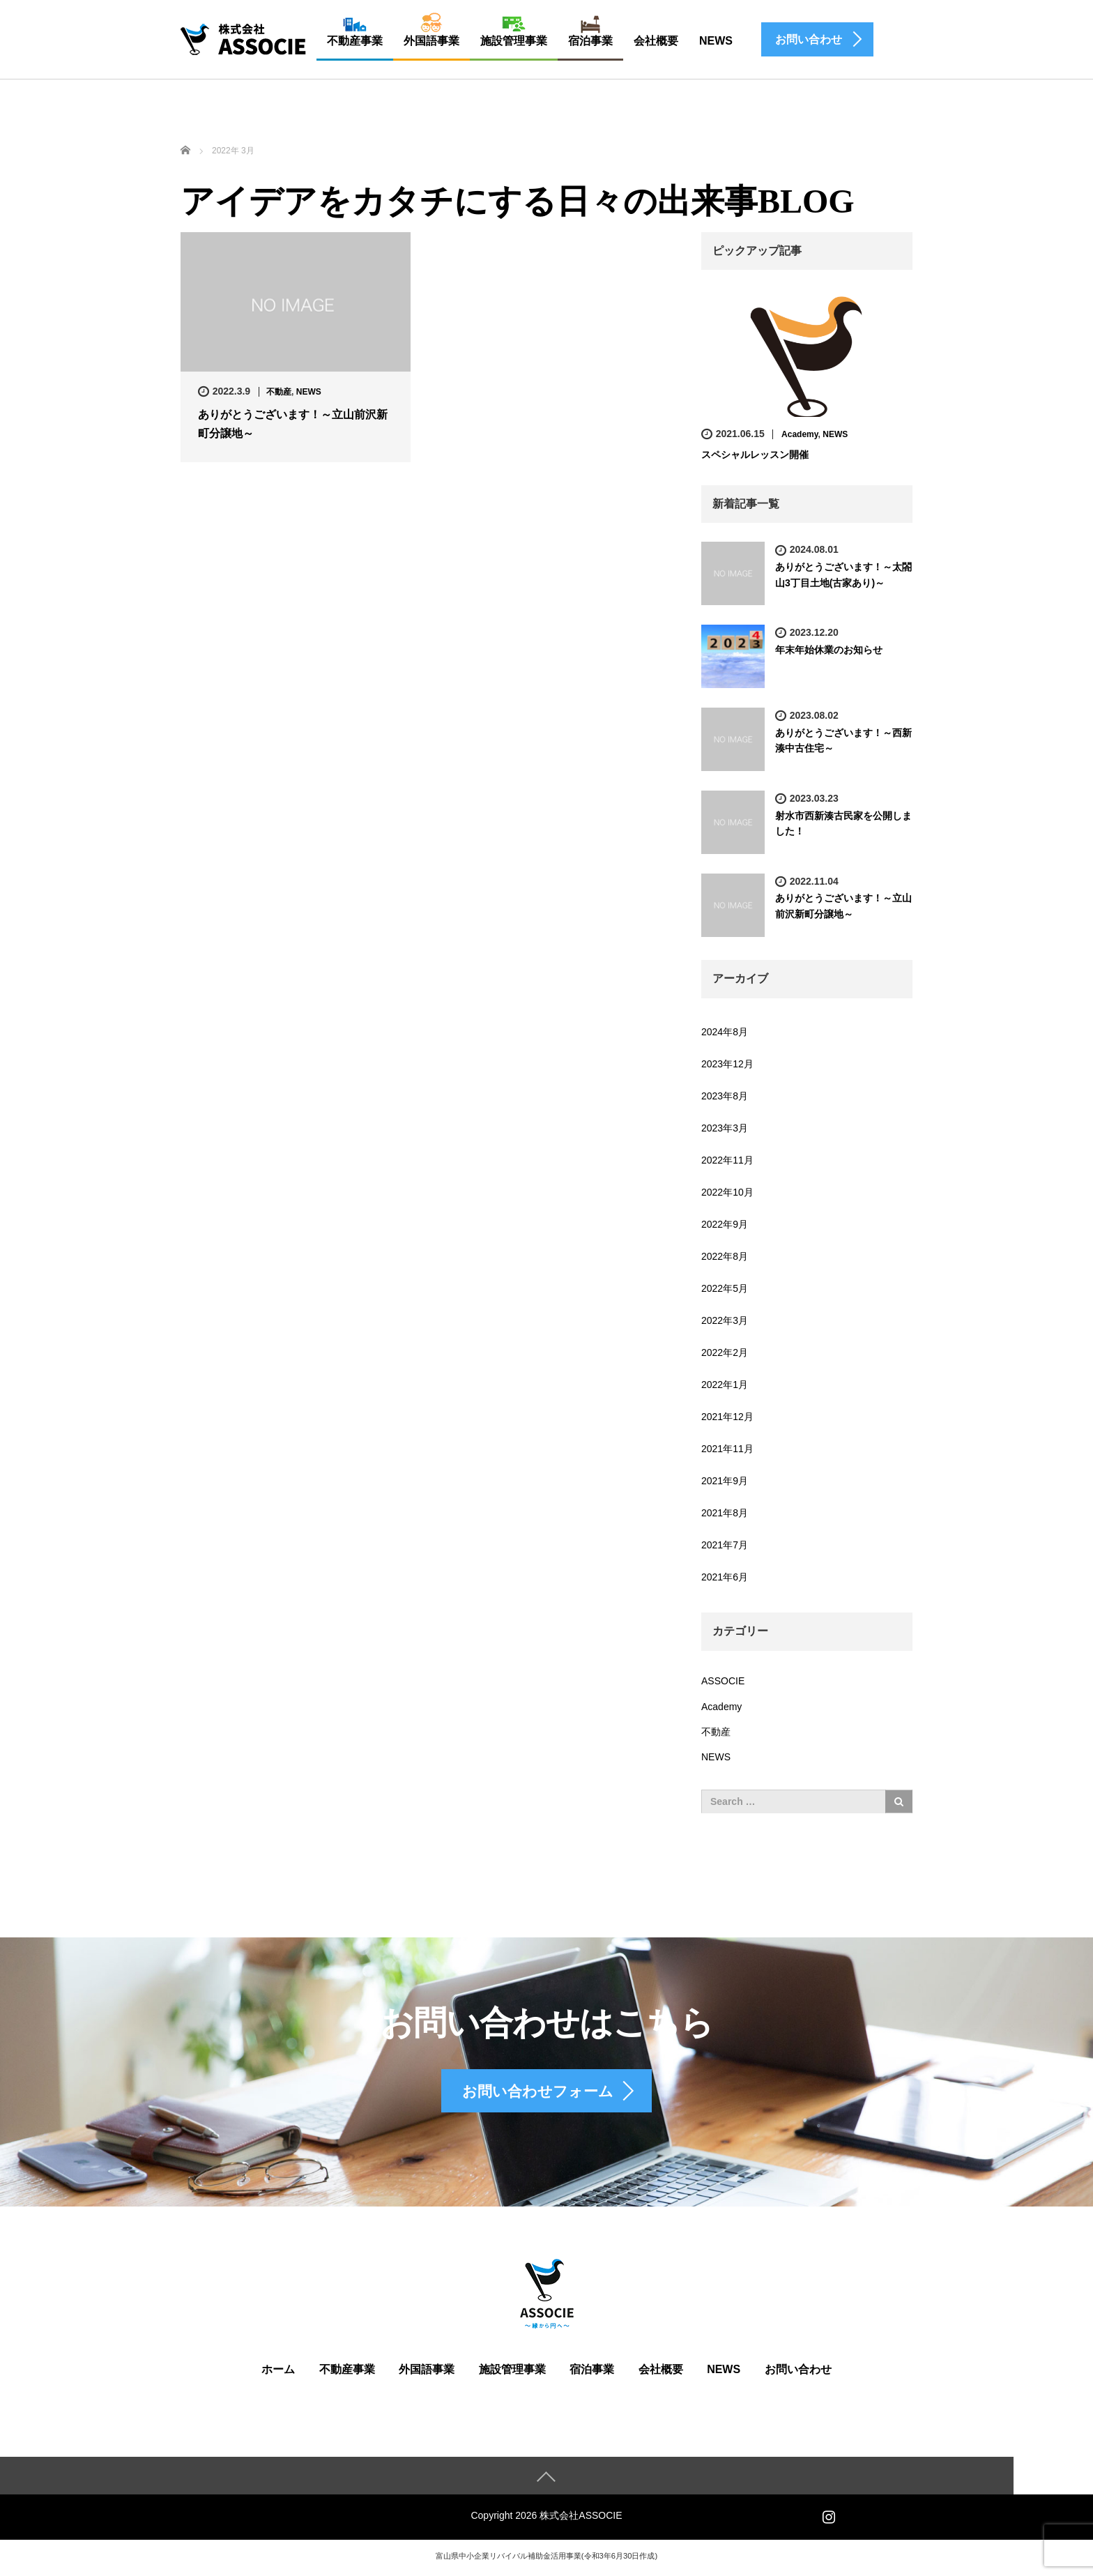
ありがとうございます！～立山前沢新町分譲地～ (293, 424)
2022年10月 (727, 1192)
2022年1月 (724, 1384)
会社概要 (656, 41)
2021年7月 (724, 1544)
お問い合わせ (798, 2373)
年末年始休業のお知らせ (828, 649)
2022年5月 (724, 1288)
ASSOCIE (722, 1680)
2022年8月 (724, 1256)
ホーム (278, 2373)
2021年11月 (727, 1448)
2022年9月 (724, 1224)
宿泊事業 (590, 41)
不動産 (278, 392)
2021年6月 (724, 1577)
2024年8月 (724, 1031)
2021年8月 (724, 1512)
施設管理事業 (513, 41)
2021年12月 (727, 1416)
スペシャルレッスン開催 (755, 454)
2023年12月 (727, 1063)
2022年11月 (727, 1160)
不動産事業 (355, 41)
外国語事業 (431, 41)
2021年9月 (724, 1480)
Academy (799, 434)
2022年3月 (724, 1320)
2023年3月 (724, 1128)
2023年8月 (724, 1096)
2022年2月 (724, 1352)
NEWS (716, 41)
